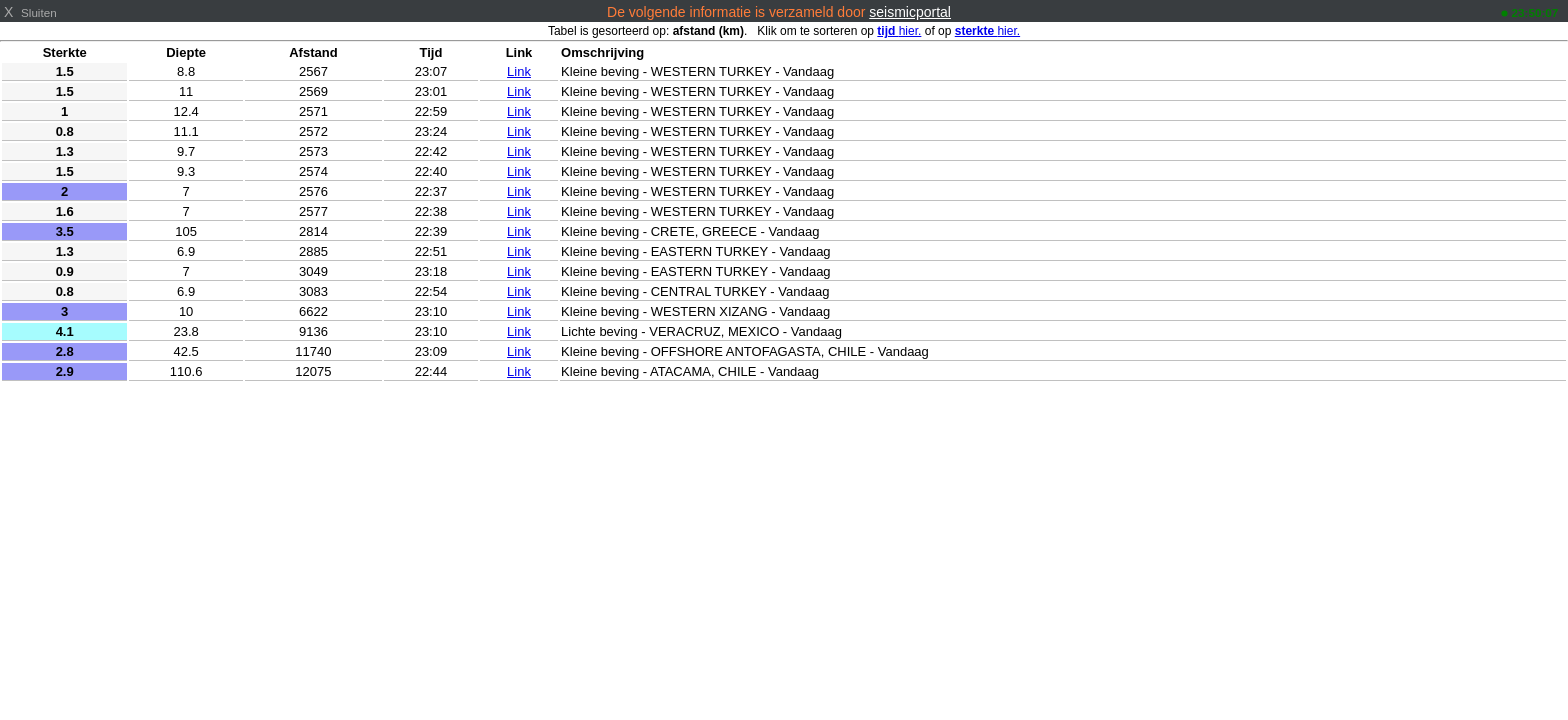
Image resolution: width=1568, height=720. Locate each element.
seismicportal (910, 12)
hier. (899, 31)
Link (519, 71)
